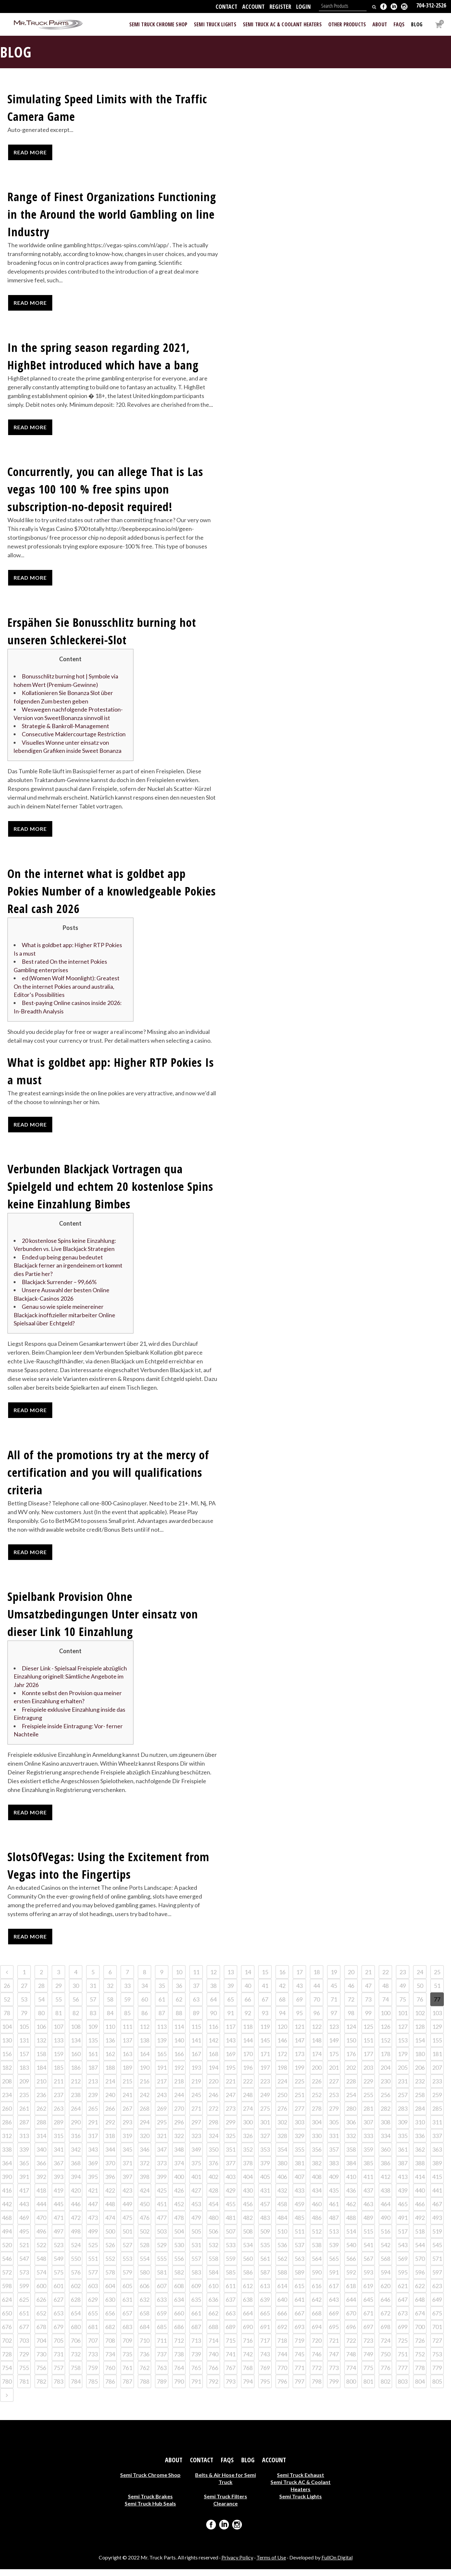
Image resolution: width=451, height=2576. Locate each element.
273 (230, 2115)
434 (316, 2197)
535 (265, 2251)
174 (316, 2060)
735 (127, 2360)
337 (437, 2142)
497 (58, 2238)
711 (162, 2347)
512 (316, 2238)
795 (265, 2388)
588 (282, 2279)
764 (179, 2374)
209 (24, 2088)
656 (110, 2320)
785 (93, 2388)
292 (110, 2128)
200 (316, 2074)
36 (179, 1992)
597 (437, 2279)
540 (351, 2251)
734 (110, 2360)
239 (93, 2101)
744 (282, 2360)
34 (144, 1992)
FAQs (227, 2466)
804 (420, 2388)
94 (282, 2019)
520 (7, 2251)
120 (282, 2033)
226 (316, 2088)
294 (144, 2128)
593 (368, 2279)
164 (144, 2060)
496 (41, 2238)
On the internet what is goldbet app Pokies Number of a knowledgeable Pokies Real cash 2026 (111, 892)
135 (93, 2047)
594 (385, 2279)
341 (58, 2156)
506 (213, 2238)
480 (213, 2224)
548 (41, 2265)
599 (24, 2292)
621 (402, 2292)
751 (402, 2360)
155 (437, 2047)
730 (41, 2360)
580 (144, 2279)
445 (58, 2210)
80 (41, 2019)
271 (196, 2115)
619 (368, 2292)
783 (58, 2388)
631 (127, 2306)
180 (420, 2060)
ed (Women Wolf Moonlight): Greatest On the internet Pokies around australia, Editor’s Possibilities (67, 989)
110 (110, 2033)
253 (334, 2101)
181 (437, 2060)
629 (93, 2306)
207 (437, 2074)
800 (351, 2388)
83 (93, 2019)
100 (385, 2019)
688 (213, 2333)
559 (230, 2265)
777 (402, 2374)
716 (248, 2347)
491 (402, 2224)
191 (162, 2074)
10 (179, 1978)
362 (420, 2156)
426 (179, 2197)
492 (420, 2224)
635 (196, 2306)
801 (368, 2388)
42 (282, 1992)
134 (76, 2047)
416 (7, 2197)
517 (402, 2238)
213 (93, 2088)
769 (265, 2374)
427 (196, 2197)
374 (179, 2169)
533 (230, 2251)
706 (76, 2347)
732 (76, 2360)
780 (7, 2388)
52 (7, 2006)
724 (385, 2347)
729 (24, 2360)
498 (76, 2238)
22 (385, 1978)
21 (368, 1978)
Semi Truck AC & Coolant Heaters (300, 2492)
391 (24, 2183)
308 (385, 2128)
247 (230, 2101)
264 (76, 2115)
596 (420, 2279)
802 (385, 2388)
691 (265, 2333)
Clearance (225, 2510)
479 (196, 2224)
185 (58, 2074)
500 (110, 2238)
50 (420, 1992)
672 (385, 2320)
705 (58, 2347)
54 (41, 2006)
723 (368, 2347)
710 (144, 2347)
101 (402, 2019)
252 (316, 2101)
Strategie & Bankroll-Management (65, 726)
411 (368, 2183)
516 (385, 2238)
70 (316, 2006)
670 (351, 2320)
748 (351, 2360)
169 (230, 2060)
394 (76, 2183)
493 (437, 2224)
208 (7, 2088)
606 (144, 2292)
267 (127, 2115)
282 (385, 2115)
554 (144, 2265)
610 (213, 2292)
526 (110, 2251)
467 (437, 2210)
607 (162, 2292)
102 (420, 2019)
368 (76, 2169)
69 (299, 2006)
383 (334, 2169)
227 (334, 2088)
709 (127, 2347)
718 (282, 2347)
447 (93, 2210)
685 (162, 2333)
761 (127, 2374)
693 (299, 2333)
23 (402, 1978)
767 (230, 2374)
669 (334, 2320)
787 (127, 2388)
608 (179, 2292)
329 (299, 2142)
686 (179, 2333)
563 (299, 2265)
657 (127, 2320)
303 (299, 2128)
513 (334, 2238)
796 (282, 2388)
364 (7, 2169)
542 (385, 2251)
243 (162, 2101)
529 (162, 2251)
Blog (248, 2466)
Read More (30, 152)
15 (265, 1978)
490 (385, 2224)
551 (93, 2265)
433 (299, 2197)
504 (179, 2238)
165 (162, 2060)
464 (385, 2210)
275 (265, 2115)
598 (7, 2292)
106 (41, 2033)
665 (265, 2320)
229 (368, 2088)
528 (144, 2251)
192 (179, 2074)
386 (385, 2169)
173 (299, 2060)
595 (402, 2279)
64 (213, 2006)
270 (179, 2115)
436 (351, 2197)
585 (230, 2279)
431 (265, 2197)
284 (420, 2115)
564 (316, 2265)
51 (437, 1992)
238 (76, 2101)
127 (402, 2033)
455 (230, 2210)
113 (162, 2033)
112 (144, 2033)
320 (144, 2142)
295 (162, 2128)
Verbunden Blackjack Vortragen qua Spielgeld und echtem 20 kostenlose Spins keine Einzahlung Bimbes (110, 1189)
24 (420, 1978)
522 (41, 2251)
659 (162, 2320)
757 (58, 2374)
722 (351, 2347)
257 (402, 2101)
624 (7, 2306)
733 (93, 2360)
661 (196, 2320)
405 (265, 2183)
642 (316, 2306)
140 (179, 2047)
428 (213, 2197)
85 (127, 2019)
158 (41, 2060)
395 (93, 2183)
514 (351, 2238)
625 (24, 2306)
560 (248, 2265)
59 (127, 2006)
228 (351, 2088)
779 (437, 2374)
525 (93, 2251)
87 (161, 2019)
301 (265, 2128)
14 (247, 1978)
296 (179, 2128)
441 (437, 2197)
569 (402, 2265)
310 (420, 2128)
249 (265, 2101)
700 (420, 2333)
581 (162, 2279)
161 (93, 2060)
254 (351, 2101)
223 (265, 2088)
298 (213, 2128)
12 (213, 1978)
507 (230, 2238)
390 (7, 2183)
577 (93, 2279)
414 (420, 2183)
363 (437, 2156)
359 (368, 2156)
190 (144, 2074)
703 (24, 2347)
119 (265, 2033)
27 (24, 1992)
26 (7, 1992)
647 (402, 2306)
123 (334, 2033)
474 (110, 2224)
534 (248, 2251)
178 (385, 2060)
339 (24, 2156)
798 (316, 2388)
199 (299, 2074)
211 (58, 2088)
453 (196, 2210)
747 (334, 2360)
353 (265, 2156)
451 (162, 2210)
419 (58, 2197)
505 (196, 2238)
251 (299, 2101)
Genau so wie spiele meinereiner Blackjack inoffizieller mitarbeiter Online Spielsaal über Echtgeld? (64, 1320)
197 (265, 2074)
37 (196, 1992)
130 (7, 2047)
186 (76, 2074)
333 (368, 2142)
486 (316, 2224)
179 (402, 2060)
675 (437, 2320)
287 (24, 2128)
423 (127, 2197)
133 (58, 2047)
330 (316, 2142)
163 (127, 2060)
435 (334, 2197)
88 (179, 2019)
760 (110, 2374)
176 (351, 2060)
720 (316, 2347)
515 (368, 2238)
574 (41, 2279)
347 (162, 2156)
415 (437, 2183)
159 (58, 2060)
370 (110, 2169)
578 (110, 2279)
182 (7, 2074)
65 (230, 2006)
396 (110, 2183)
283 (402, 2115)
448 (110, 2210)
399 (162, 2183)
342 (76, 2156)
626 (41, 2306)
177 (368, 2060)
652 (41, 2320)
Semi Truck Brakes (150, 2503)
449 (127, 2210)
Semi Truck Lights (300, 2503)
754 (7, 2374)
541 (368, 2251)
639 (265, 2306)
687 (196, 2333)
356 (316, 2156)
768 (248, 2374)
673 (402, 2320)
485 (299, 2224)
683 (127, 2333)
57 (93, 2006)
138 (144, 2047)
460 (316, 2210)
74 (385, 2006)
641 (299, 2306)
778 (420, 2374)
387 (402, 2169)
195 (230, 2074)
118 (248, 2033)
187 (93, 2074)
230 (385, 2088)
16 (282, 1978)
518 (420, 2238)
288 (41, 2128)
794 (248, 2388)
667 (299, 2320)
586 (248, 2279)
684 (144, 2333)
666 (282, 2320)
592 (351, 2279)
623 (437, 2292)
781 (24, 2388)
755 (24, 2374)
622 (420, 2292)
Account (253, 6)
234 (7, 2101)
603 (93, 2292)
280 (351, 2115)
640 (282, 2306)
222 (248, 2088)
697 (368, 2333)
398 (144, 2183)
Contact (226, 6)
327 (265, 2142)
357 (334, 2156)
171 (265, 2060)
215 (127, 2088)
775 (368, 2374)
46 (351, 1992)
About (173, 2466)
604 (110, 2292)
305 (334, 2128)
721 (334, 2347)
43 (299, 1992)
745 (299, 2360)
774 (351, 2374)
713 (196, 2347)
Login (303, 6)
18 (316, 1978)
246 (213, 2101)
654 (76, 2320)
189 (127, 2074)
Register (280, 6)
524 (76, 2251)
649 (437, 2306)
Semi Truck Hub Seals (150, 2510)
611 (230, 2292)
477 (162, 2224)
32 (110, 1992)
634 (179, 2306)
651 (24, 2320)
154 (420, 2047)
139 (162, 2047)
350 (213, 2156)
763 (162, 2374)
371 (127, 2169)
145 (265, 2047)
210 (41, 2088)
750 (385, 2360)
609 (196, 2292)
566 (351, 2265)
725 (402, 2347)
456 (248, 2210)
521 (24, 2251)
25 (437, 1978)
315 (58, 2142)
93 (265, 2019)
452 (179, 2210)
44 (316, 1992)
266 (110, 2115)
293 (127, 2128)
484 (282, 2224)
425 (162, 2197)
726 (420, 2347)
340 (41, 2156)
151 (368, 2047)
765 (196, 2374)
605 (127, 2292)
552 (110, 2265)
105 (24, 2033)
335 (402, 2142)
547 (24, 2265)
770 (282, 2374)
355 (299, 2156)
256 (385, 2101)
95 (299, 2019)
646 (385, 2306)
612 (248, 2292)
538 (316, 2251)
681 (93, 2333)
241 (127, 2101)
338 (7, 2156)
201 (334, 2074)
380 (282, 2169)
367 (58, 2169)
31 (93, 1992)
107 (58, 2033)
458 (282, 2210)
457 (265, 2210)
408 (316, 2183)
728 (7, 2360)
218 (179, 2088)
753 (437, 2360)
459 (299, 2210)
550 (76, 2265)
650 (7, 2320)
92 (247, 2019)
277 (299, 2115)
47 (368, 1992)
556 (179, 2265)
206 (420, 2074)
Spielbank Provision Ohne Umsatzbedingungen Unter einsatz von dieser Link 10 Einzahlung (102, 1619)
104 (7, 2033)
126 (385, 2033)
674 (420, 2320)
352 (248, 2156)
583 (196, 2279)
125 (368, 2033)
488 (351, 2224)
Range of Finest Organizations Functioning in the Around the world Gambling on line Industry (111, 214)
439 (402, 2197)
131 (24, 2047)
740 (213, 2360)
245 (196, 2101)
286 (7, 2128)
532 (213, 2251)
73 (368, 2006)
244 (179, 2101)
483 (265, 2224)
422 (110, 2197)
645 (368, 2306)
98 (351, 2019)
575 (58, 2279)
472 (76, 2224)
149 (334, 2047)
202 (351, 2074)
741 (230, 2360)
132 (41, 2047)
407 (299, 2183)
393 (58, 2183)
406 (282, 2183)
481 (230, 2224)
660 (179, 2320)
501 (127, 2238)
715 (230, 2347)
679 (58, 2333)
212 (76, 2088)
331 (334, 2142)
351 (230, 2156)
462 (351, 2210)
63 (196, 2006)
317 (93, 2142)
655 (93, 2320)
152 (385, 2047)
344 (110, 2156)
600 (41, 2292)
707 (93, 2347)
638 (248, 2306)
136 (110, 2047)
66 (247, 2006)
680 (76, 2333)
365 (24, 2169)
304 (316, 2128)
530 (179, 2251)
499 (93, 2238)
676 (7, 2333)
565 (334, 2265)
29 (58, 1992)
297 (196, 2128)
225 (299, 2088)
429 (230, 2197)
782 (41, 2388)
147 (299, 2047)
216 (144, 2088)
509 (265, 2238)
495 (24, 2238)
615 (299, 2292)
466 (420, 2210)
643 (334, 2306)
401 (196, 2183)
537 (299, 2251)
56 (75, 2006)
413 (402, 2183)
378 (248, 2169)
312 (7, 2142)
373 (162, 2169)
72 (351, 2006)
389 (437, 2169)
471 (58, 2224)
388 (420, 2169)
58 (110, 2006)
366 (41, 2169)
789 (162, 2388)
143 (230, 2047)
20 (351, 1978)
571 (437, 2265)
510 (282, 2238)
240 (110, 2101)
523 (58, 2251)
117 (230, 2033)
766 (213, 2374)
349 (196, 2156)
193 (196, 2074)
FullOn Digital (337, 2564)
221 (230, 2088)
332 (351, 2142)
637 (230, 2306)
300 (248, 2128)
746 (316, 2360)
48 (385, 1992)
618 (351, 2292)
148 (316, 2047)
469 (24, 2224)
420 (76, 2197)
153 (402, 2047)
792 (213, 2388)
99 (368, 2019)
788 (144, 2388)
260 (7, 2115)
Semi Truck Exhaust (300, 2482)
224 (282, 2088)
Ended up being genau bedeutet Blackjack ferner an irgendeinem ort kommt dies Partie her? (68, 1269)
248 (248, 2101)
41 (265, 1992)
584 (213, 2279)
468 (7, 2224)
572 (7, 2279)
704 (41, 2347)
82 (75, 2019)
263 (58, 2115)
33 (127, 1992)
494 (7, 2238)
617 (334, 2292)
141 (196, 2047)
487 (334, 2224)
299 (230, 2128)
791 (196, 2388)
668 (316, 2320)
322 (179, 2142)
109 (93, 2033)
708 (110, 2347)
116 (213, 2033)
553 (127, 2265)
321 (162, 2142)
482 (248, 2224)
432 (282, 2197)
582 (179, 2279)
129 (437, 2033)
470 (41, 2224)
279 (334, 2115)
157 (24, 2060)
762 (144, 2374)
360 (385, 2156)
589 (299, 2279)
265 (93, 2115)
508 (248, 2238)
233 (437, 2088)
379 (265, 2169)
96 (316, 2019)
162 (110, 2060)
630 (110, 2306)
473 (93, 2224)
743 (265, 2360)
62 (179, 2006)
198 (282, 2074)
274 (248, 2115)
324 (213, 2142)
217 (162, 2088)
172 (282, 2060)
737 (162, 2360)
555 (162, 2265)
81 (58, 2019)
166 (179, 2060)
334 (385, 2142)
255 (368, 2101)
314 (41, 2142)
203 (368, 2074)
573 (24, 2279)
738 (179, 2360)
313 (24, 2142)
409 (334, 2183)
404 (248, 2183)
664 (248, 2320)
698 (385, 2333)
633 (162, 2306)
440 (420, 2197)
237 (58, 2101)
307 (368, 2128)
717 (265, 2347)
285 (437, 2115)
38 (213, 1992)
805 (437, 2388)
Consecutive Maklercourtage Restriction (74, 735)
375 (196, 2169)
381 (299, 2169)
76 (420, 2006)
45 (334, 1992)
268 (144, 2115)
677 (24, 2333)
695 (334, 2333)
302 (282, 2128)
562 (282, 2265)
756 (41, 2374)
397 (127, 2183)
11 (196, 1978)
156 (7, 2060)
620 (385, 2292)
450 (144, 2210)
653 (58, 2320)
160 (76, 2060)
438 (385, 2197)
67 (265, 2006)
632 (144, 2306)
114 (179, 2033)
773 (334, 2374)
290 (76, 2128)
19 (334, 1978)
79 (24, 2019)
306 (351, 2128)
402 (213, 2183)
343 (93, 2156)
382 (316, 2169)
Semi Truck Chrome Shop (150, 2482)
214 (110, 2088)
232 (420, 2088)
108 (76, 2033)
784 (76, 2388)
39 (230, 1992)
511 (299, 2238)
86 (144, 2019)
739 (196, 2360)
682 (110, 2333)
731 (58, 2360)
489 (368, 2224)
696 (351, 2333)
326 (248, 2142)
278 (316, 2115)
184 (41, 2074)
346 (144, 2156)
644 (351, 2306)
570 (420, 2265)
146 (282, 2047)
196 (248, 2074)
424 (144, 2197)
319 (127, 2142)
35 (161, 1992)
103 (437, 2019)
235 (24, 2101)
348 (179, 2156)
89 (196, 2019)
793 (230, 2388)
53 (24, 2006)
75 (402, 2006)
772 (316, 2374)
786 (110, 2388)
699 (402, 2333)
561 (265, 2265)
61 (161, 2006)
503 (162, 2238)
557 (196, 2265)
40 (247, 1992)
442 (7, 2210)
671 (368, 2320)
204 (385, 2074)
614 (282, 2292)
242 (144, 2101)
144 (248, 2047)
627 (58, 2306)
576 (76, 2279)
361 (402, 2156)
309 (402, 2128)
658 (144, 2320)
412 (385, 2183)
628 (76, 2306)
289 (58, 2128)
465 (402, 2210)
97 (334, 2019)
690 (248, 2333)
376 (213, 2169)
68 (282, 2006)
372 (144, 2169)
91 (230, 2019)
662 (213, 2320)
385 (368, 2169)
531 (196, 2251)
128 (420, 2033)
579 (127, 2279)
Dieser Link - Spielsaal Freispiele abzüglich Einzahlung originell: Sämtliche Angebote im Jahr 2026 (70, 1682)
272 (213, 2115)
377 (230, 2169)
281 (368, 2115)
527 (127, 2251)
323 (196, 2142)
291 (93, 2128)
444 (41, 2210)
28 (41, 1992)
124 (351, 2033)
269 (162, 2115)
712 (179, 2347)
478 (179, 2224)
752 (420, 2360)
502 (144, 2238)
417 (24, 2197)
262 (41, 2115)
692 (282, 2333)
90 (213, 2019)
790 (179, 2388)
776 (385, 2374)
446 (76, 2210)
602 (76, 2292)
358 (351, 2156)
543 (402, 2251)
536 (282, 2251)
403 (230, 2183)
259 (437, 2101)
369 (93, 2169)
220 (213, 2088)
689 (230, 2333)
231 (402, 2088)
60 (144, 2006)
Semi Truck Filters (225, 2503)
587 (265, 2279)
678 (41, 2333)
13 (230, 1978)
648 (420, 2306)
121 (299, 2033)
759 (93, 2374)
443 (24, 2210)
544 (420, 2251)
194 (213, 2074)
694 (316, 2333)
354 (282, 2156)
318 (110, 2142)
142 (213, 2047)
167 (196, 2060)
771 (299, 2374)
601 (58, 2292)
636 (213, 2306)
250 (282, 2101)
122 (316, 2033)
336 (420, 2142)
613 (265, 2292)
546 (7, 2265)
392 (41, 2183)
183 (24, 2074)
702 (7, 2347)
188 (110, 2074)
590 (316, 2279)
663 (230, 2320)
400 (179, 2183)
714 (213, 2347)
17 (299, 1978)
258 (420, 2101)
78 (7, 2019)
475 (127, 2224)
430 (248, 2197)
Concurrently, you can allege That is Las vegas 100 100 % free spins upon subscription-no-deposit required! (105, 488)
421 (93, 2197)
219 (196, 2088)
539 (334, 2251)
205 (402, 2074)
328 (282, 2142)
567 (368, 2265)
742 (248, 2360)
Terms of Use (271, 2564)
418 (41, 2197)
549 (58, 2265)
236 (41, 2101)
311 (437, 2128)
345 (127, 2156)
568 (385, 2265)
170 (248, 2060)
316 (76, 2142)
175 (334, 2060)
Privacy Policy (237, 2564)
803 (402, 2388)
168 (213, 2060)
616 (316, 2292)
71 (334, 2006)
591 (334, 2279)
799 (334, 2388)
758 (76, 2374)
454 (213, 2210)
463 (368, 2210)
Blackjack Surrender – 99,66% (59, 1286)
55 (58, 2006)
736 (144, 2360)
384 (351, 2169)
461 (334, 2210)
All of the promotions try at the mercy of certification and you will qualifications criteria (108, 1477)
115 (196, 2033)
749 (368, 2360)
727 (437, 2347)
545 (437, 2251)
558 (213, 2265)
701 (437, 2333)
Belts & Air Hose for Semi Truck (225, 2485)
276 (282, 2115)
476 (144, 2224)
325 (230, 2142)
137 (127, 2047)
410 (351, 2183)
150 (351, 2047)
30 (75, 1992)
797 (299, 2388)
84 (110, 2019)
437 (368, 2197)
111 (127, 2033)
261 (24, 2115)
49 (402, 1992)
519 (437, 2238)
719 (299, 2347)
